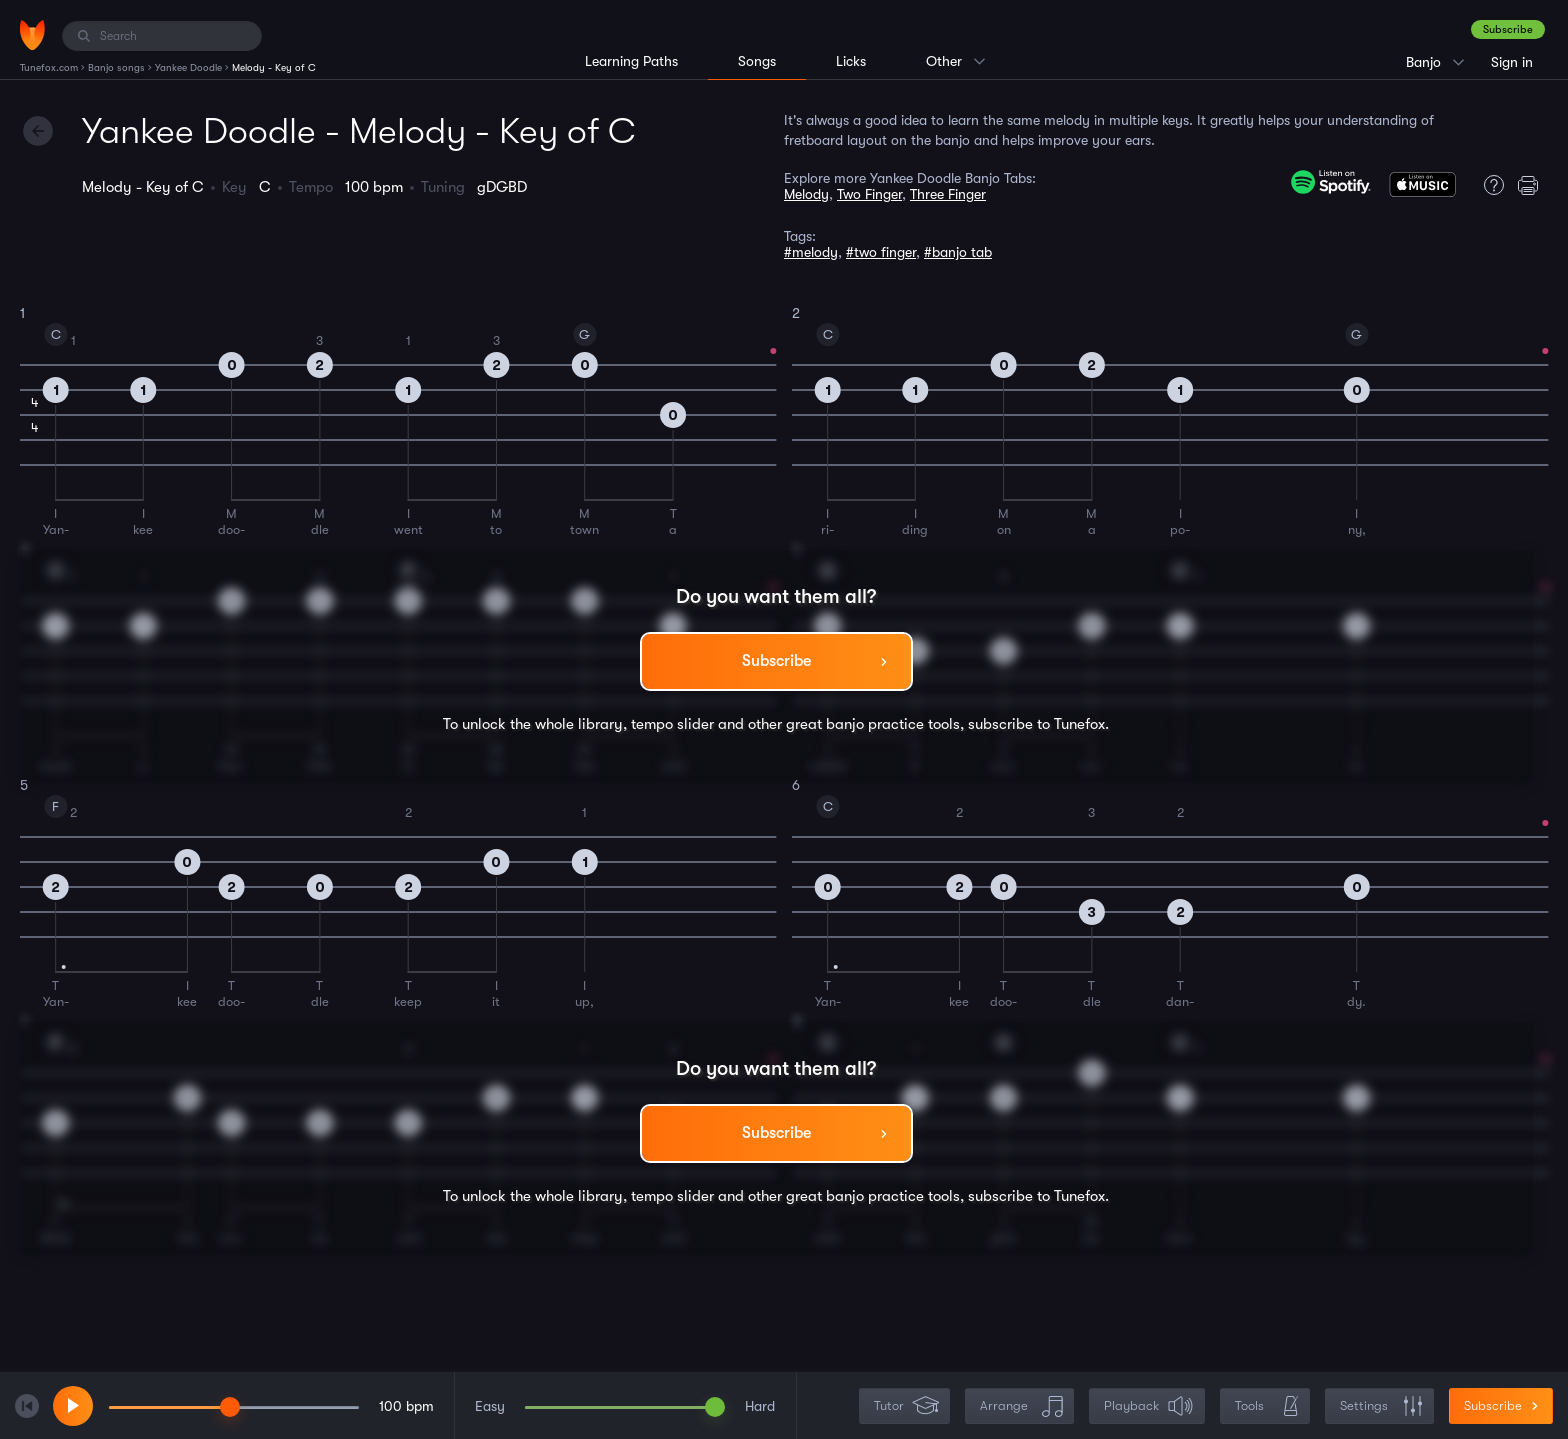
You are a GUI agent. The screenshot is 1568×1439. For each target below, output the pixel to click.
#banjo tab (958, 252)
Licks (851, 61)
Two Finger (869, 194)
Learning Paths (631, 61)
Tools (1267, 1406)
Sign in (1512, 62)
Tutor (906, 1406)
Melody (806, 194)
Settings (1381, 1406)
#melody (811, 252)
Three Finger (948, 194)
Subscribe (1508, 29)
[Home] (32, 35)
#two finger (881, 252)
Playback (1149, 1406)
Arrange (1021, 1406)
